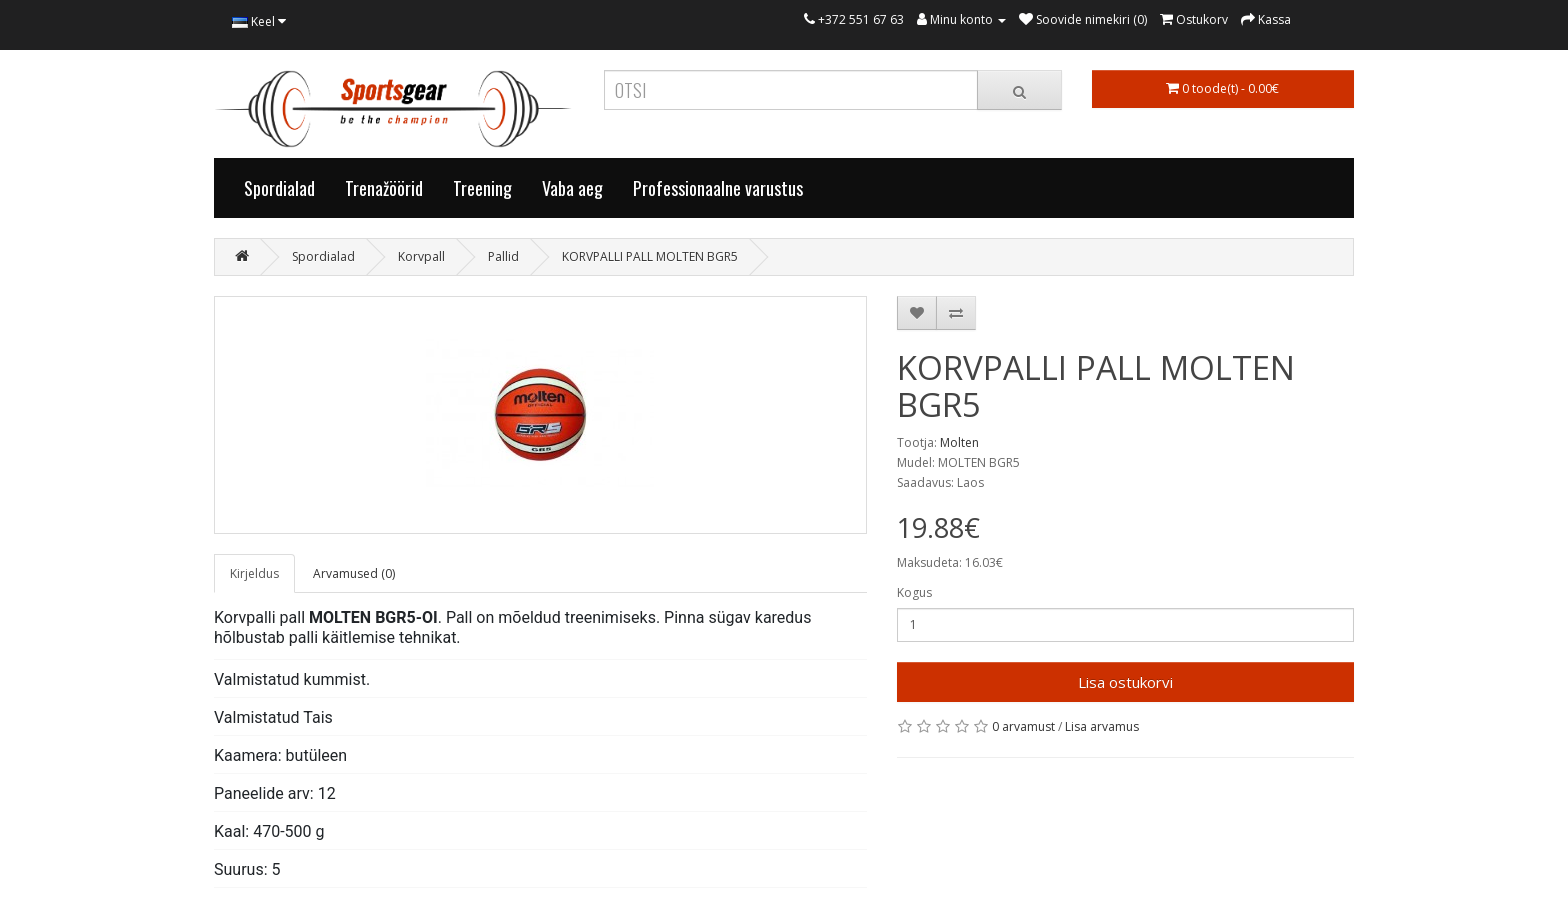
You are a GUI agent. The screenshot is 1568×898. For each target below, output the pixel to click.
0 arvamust (1023, 726)
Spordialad (279, 188)
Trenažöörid (384, 188)
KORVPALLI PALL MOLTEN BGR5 (650, 256)
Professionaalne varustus (718, 188)
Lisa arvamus (1102, 726)
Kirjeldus (254, 573)
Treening (482, 188)
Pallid (503, 256)
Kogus (914, 592)
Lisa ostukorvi (1125, 682)
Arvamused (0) (354, 573)
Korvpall (421, 256)
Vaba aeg (572, 188)
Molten (959, 442)
